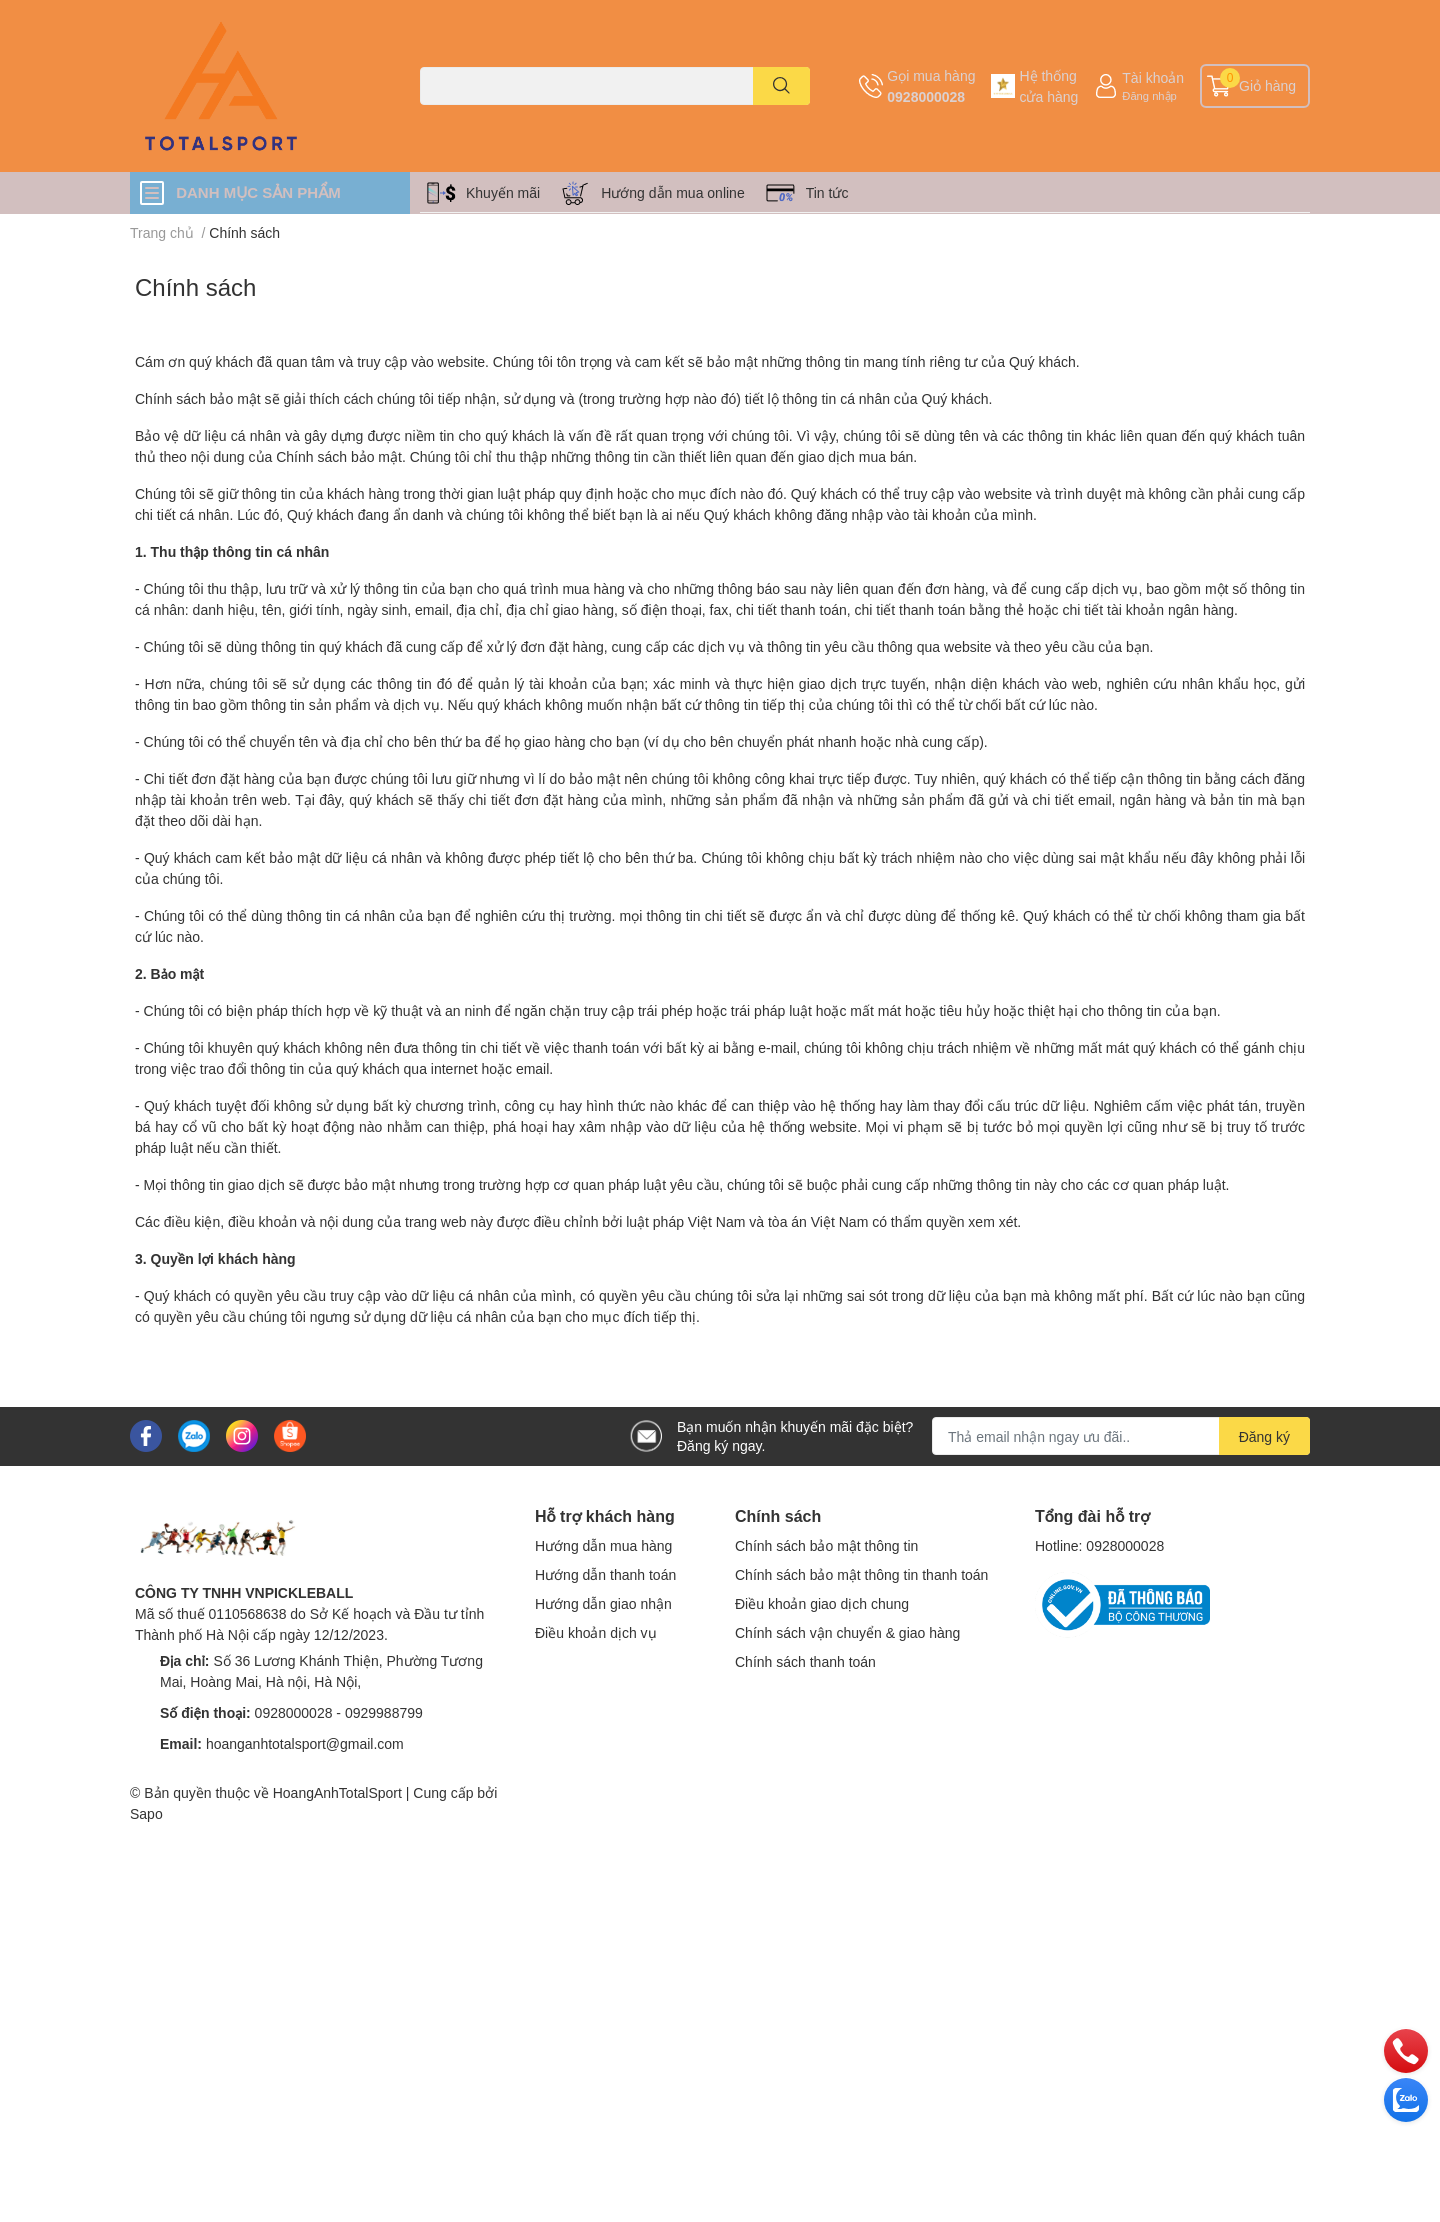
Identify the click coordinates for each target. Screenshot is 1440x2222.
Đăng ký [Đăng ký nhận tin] (1264, 1436)
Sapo (146, 1813)
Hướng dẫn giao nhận (603, 1603)
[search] (781, 86)
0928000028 (926, 96)
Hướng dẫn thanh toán (605, 1574)
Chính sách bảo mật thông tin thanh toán (861, 1574)
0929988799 (384, 1712)
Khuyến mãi (503, 192)
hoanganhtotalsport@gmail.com (305, 1743)
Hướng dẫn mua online (673, 192)
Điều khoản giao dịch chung (822, 1603)
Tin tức (827, 192)
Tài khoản (1153, 77)
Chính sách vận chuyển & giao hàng (847, 1632)
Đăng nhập (1149, 95)
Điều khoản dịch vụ (596, 1632)
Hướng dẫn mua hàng (603, 1545)
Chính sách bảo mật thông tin (826, 1545)
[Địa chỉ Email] (1121, 1436)
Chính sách (195, 286)
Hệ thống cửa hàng (1048, 86)
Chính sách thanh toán (805, 1661)
